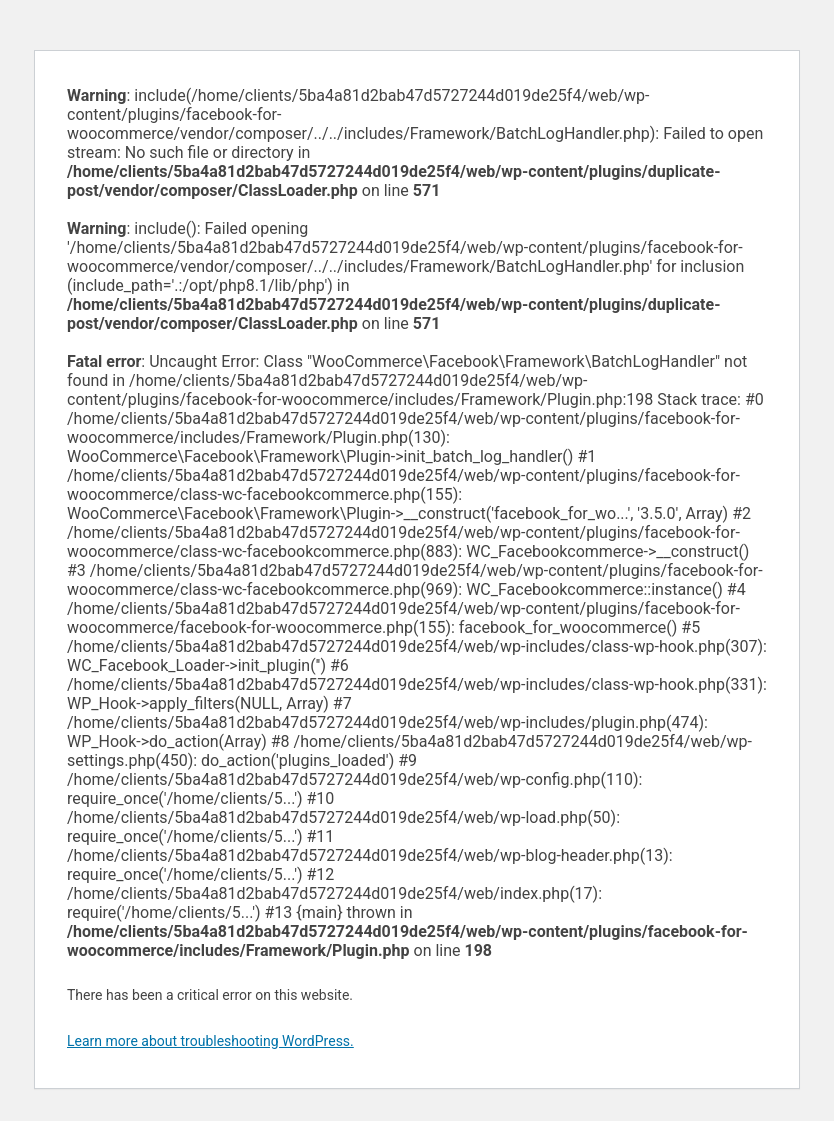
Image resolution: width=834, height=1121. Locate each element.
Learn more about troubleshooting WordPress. (210, 1041)
